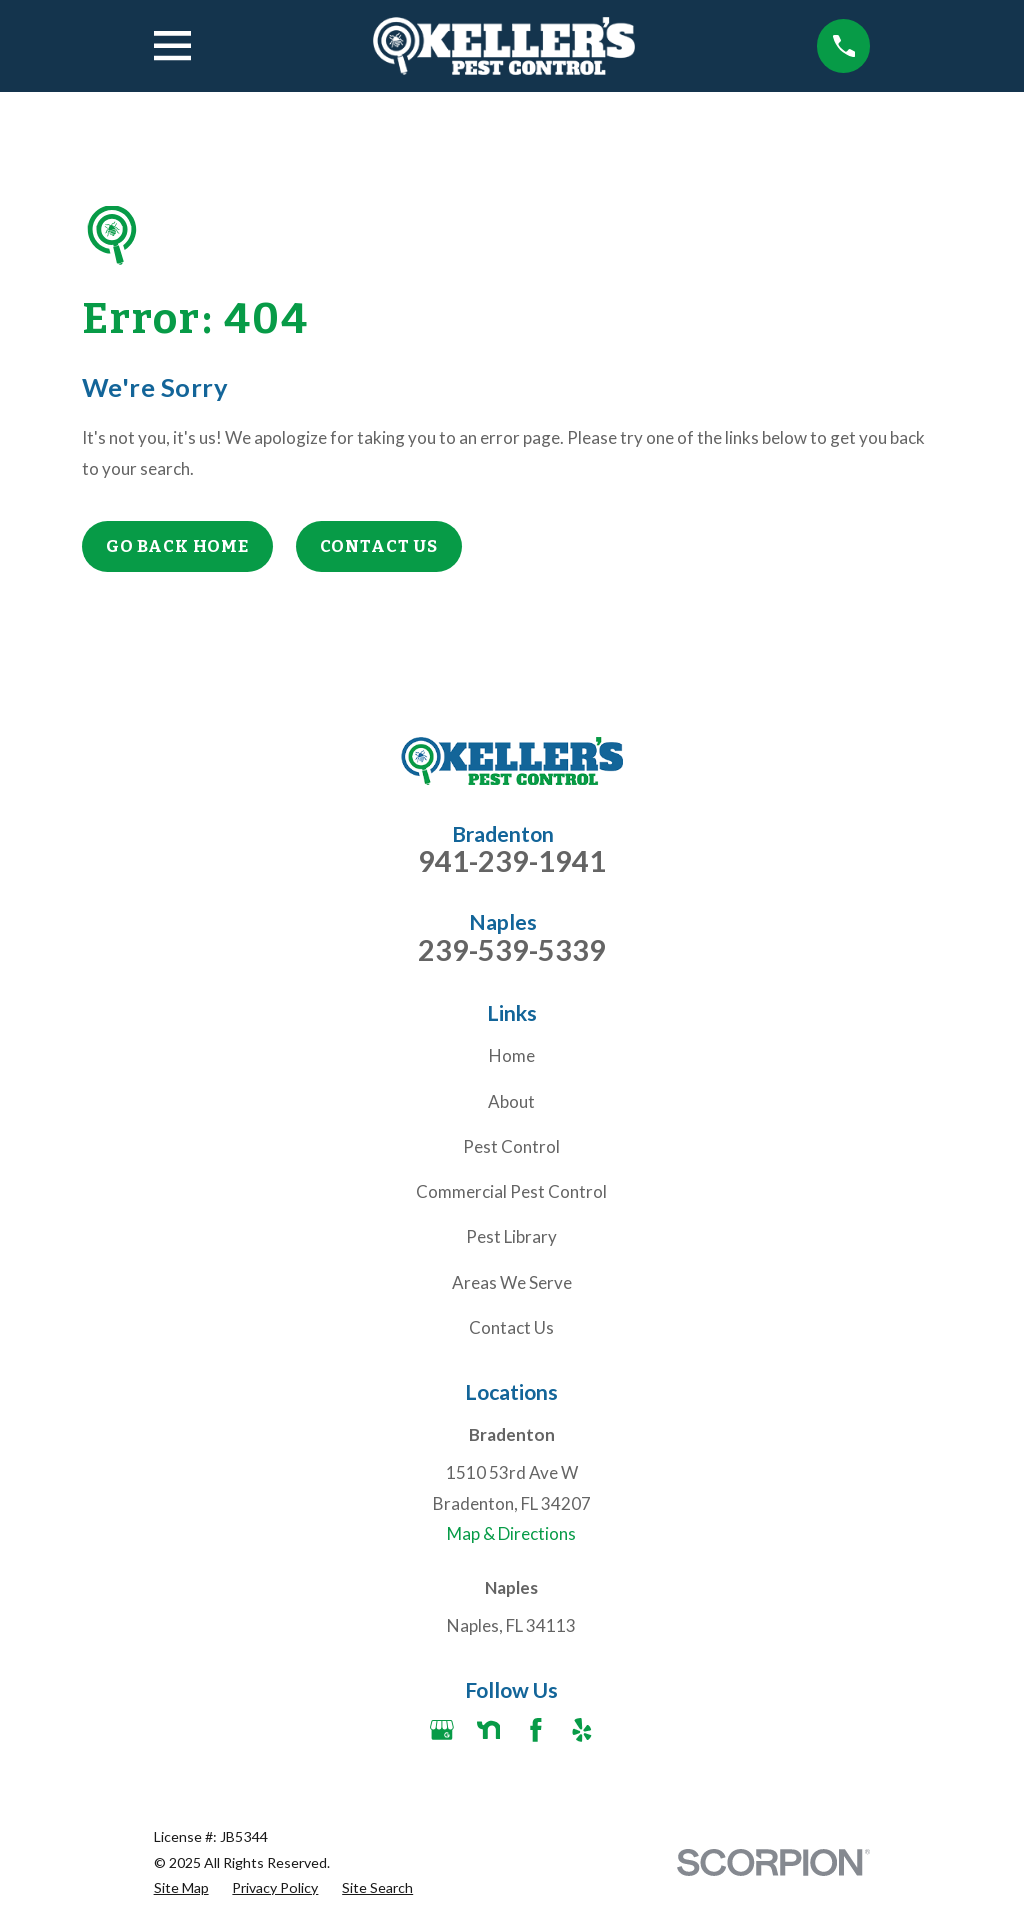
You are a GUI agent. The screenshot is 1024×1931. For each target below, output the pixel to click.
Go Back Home (177, 546)
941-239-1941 (512, 861)
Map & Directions (511, 1533)
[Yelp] (582, 1730)
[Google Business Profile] (442, 1730)
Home (512, 1055)
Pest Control (511, 1146)
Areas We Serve (512, 1282)
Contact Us (379, 546)
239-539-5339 (512, 950)
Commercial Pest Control (511, 1191)
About (511, 1101)
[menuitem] (181, 1888)
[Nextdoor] (489, 1730)
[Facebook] (536, 1730)
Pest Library (511, 1236)
